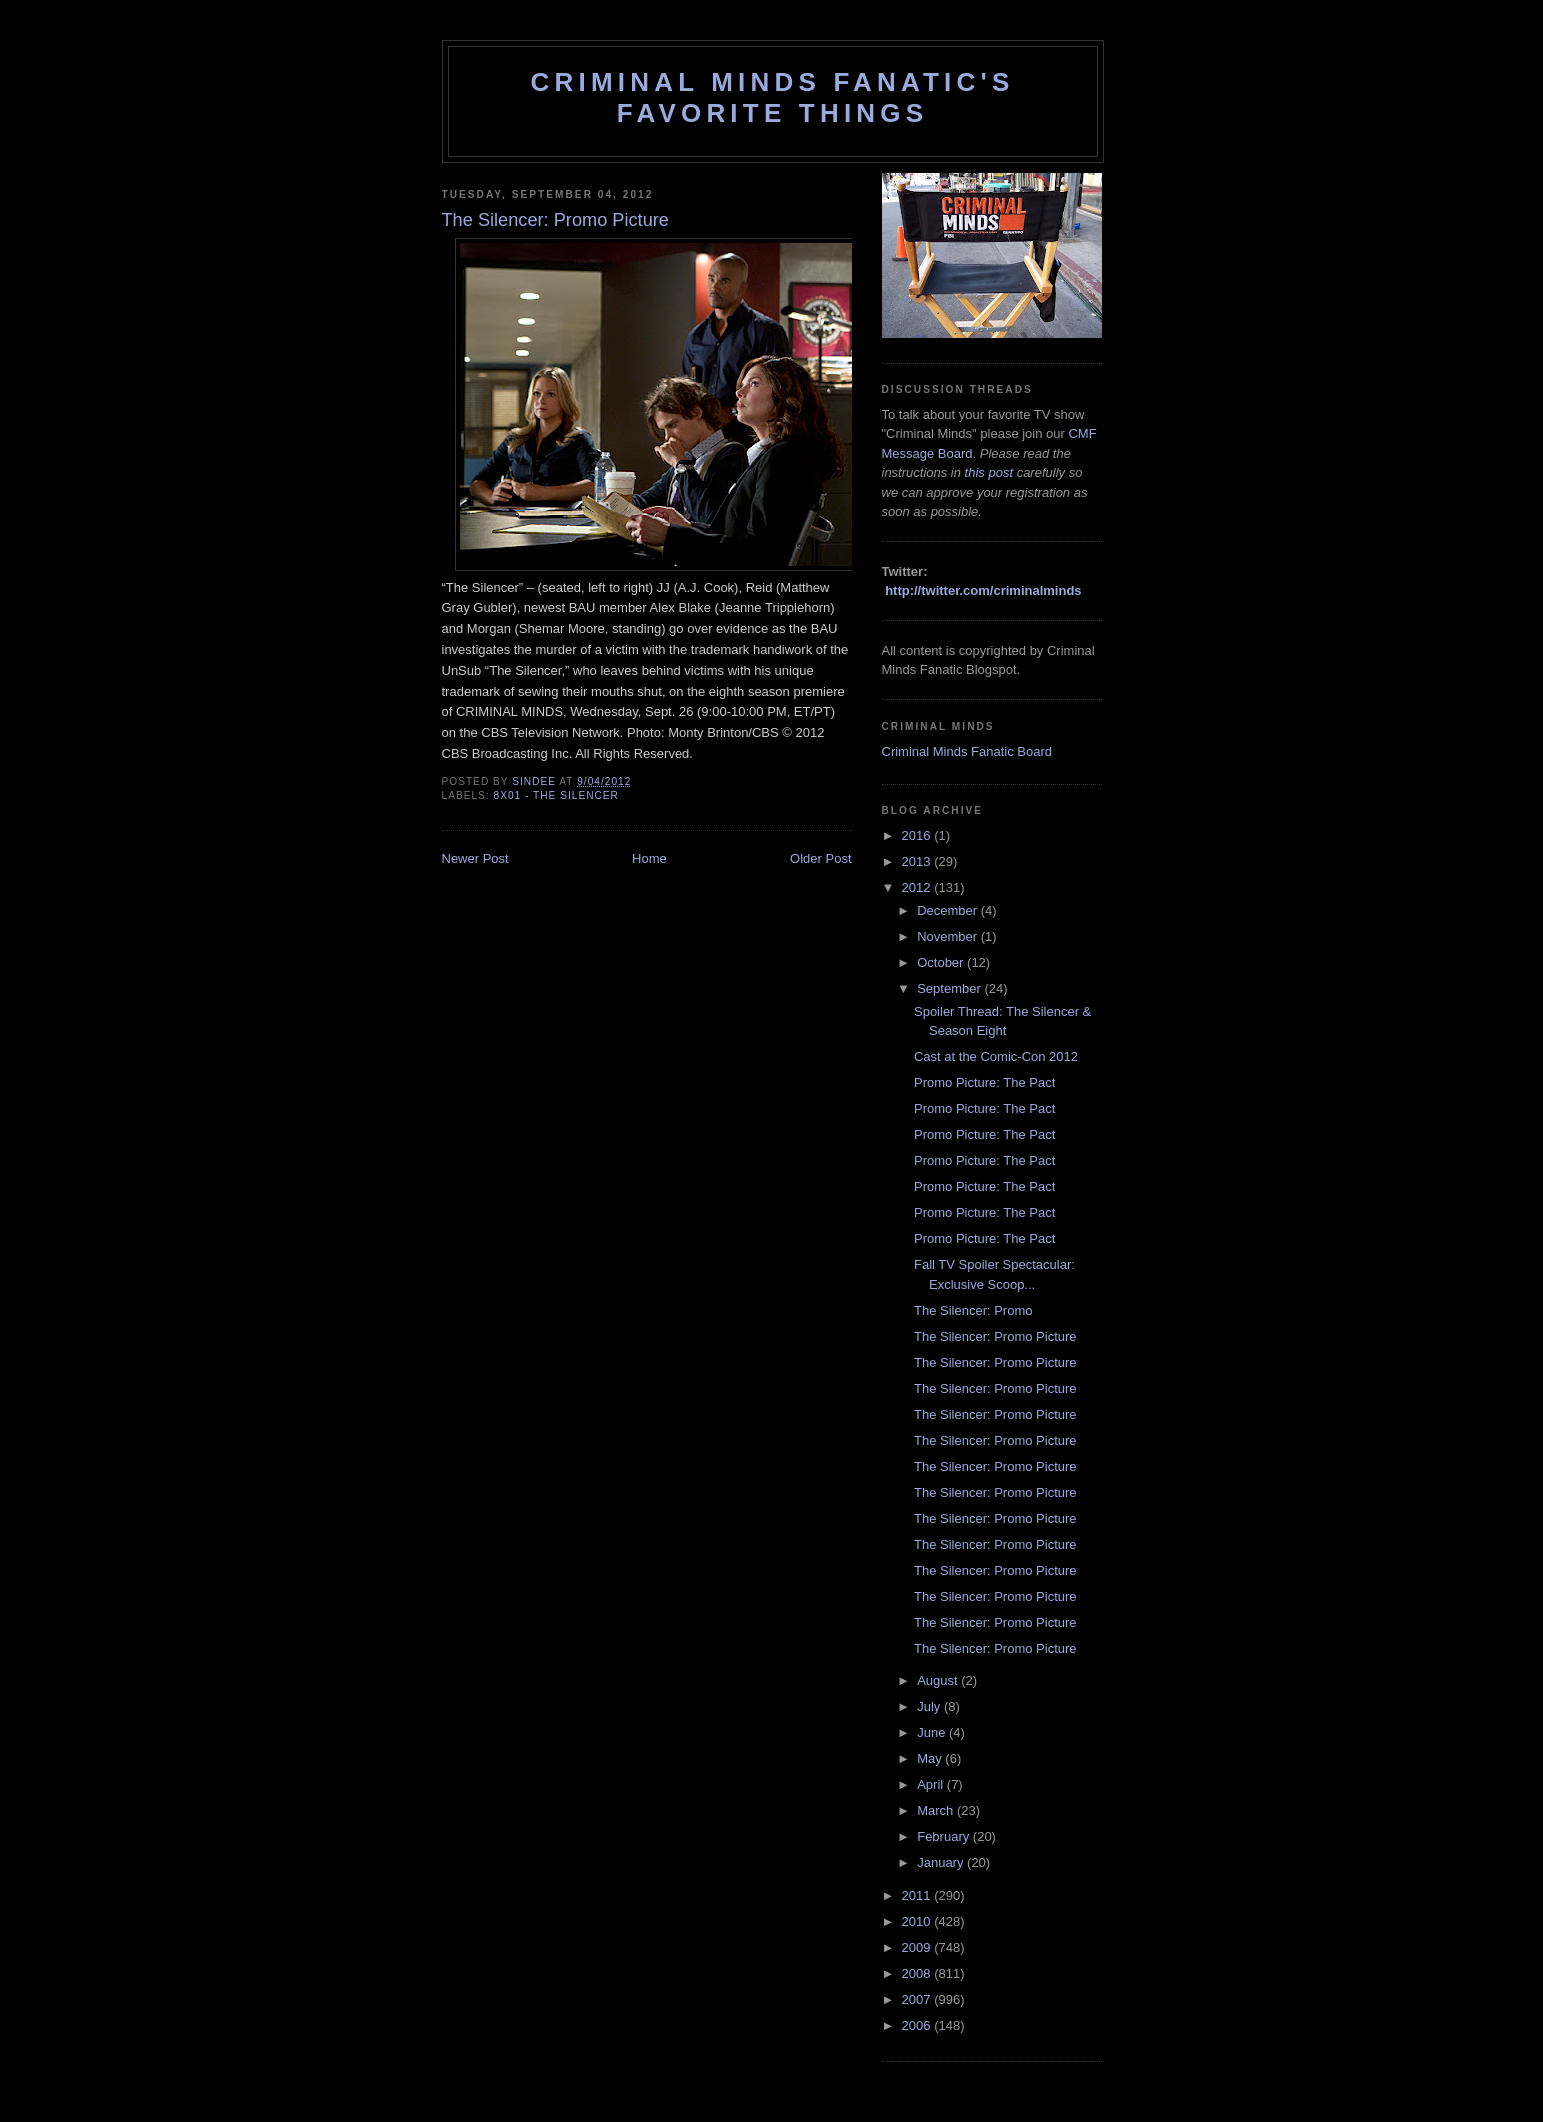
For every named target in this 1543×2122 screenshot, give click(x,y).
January (942, 1862)
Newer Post (475, 858)
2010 (918, 1921)
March (937, 1810)
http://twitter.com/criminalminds (983, 590)
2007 (918, 1999)
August (939, 1680)
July (930, 1706)
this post (989, 472)
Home (649, 858)
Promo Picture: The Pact (984, 1082)
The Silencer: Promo (973, 1310)
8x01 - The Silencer (556, 795)
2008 (918, 1973)
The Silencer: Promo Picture (995, 1336)
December (949, 910)
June (933, 1732)
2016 (918, 835)
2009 (918, 1947)
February (945, 1836)
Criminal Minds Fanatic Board (967, 751)
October (942, 962)
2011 (918, 1895)
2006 (918, 2025)
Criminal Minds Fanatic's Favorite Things (773, 97)
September (950, 988)
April (932, 1784)
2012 (918, 887)
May (931, 1758)
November (949, 936)
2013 (918, 861)
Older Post (820, 858)
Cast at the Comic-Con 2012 (996, 1056)
